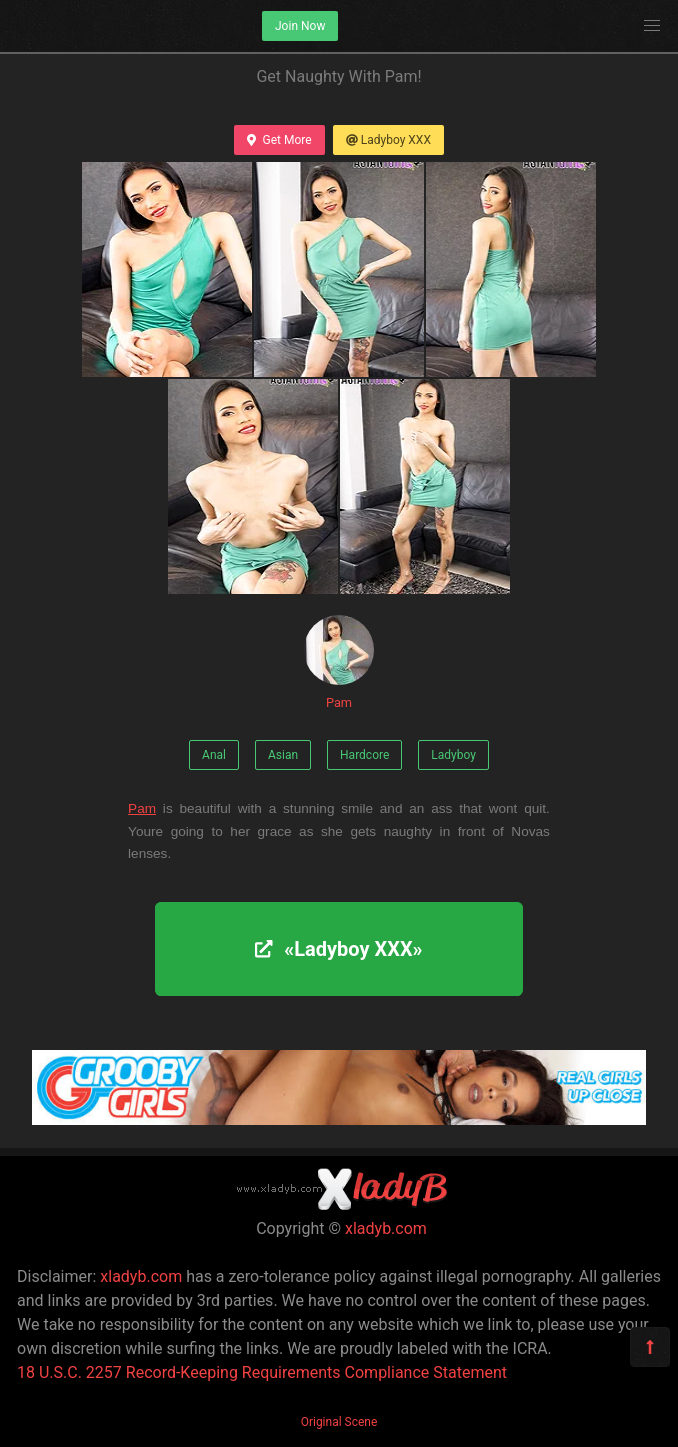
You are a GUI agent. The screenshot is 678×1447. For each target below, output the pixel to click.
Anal (214, 755)
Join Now (300, 26)
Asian (283, 755)
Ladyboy (453, 755)
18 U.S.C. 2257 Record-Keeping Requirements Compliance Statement (262, 1372)
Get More (279, 140)
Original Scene (339, 1422)
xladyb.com (386, 1228)
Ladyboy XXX (388, 140)
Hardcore (364, 755)
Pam (339, 662)
